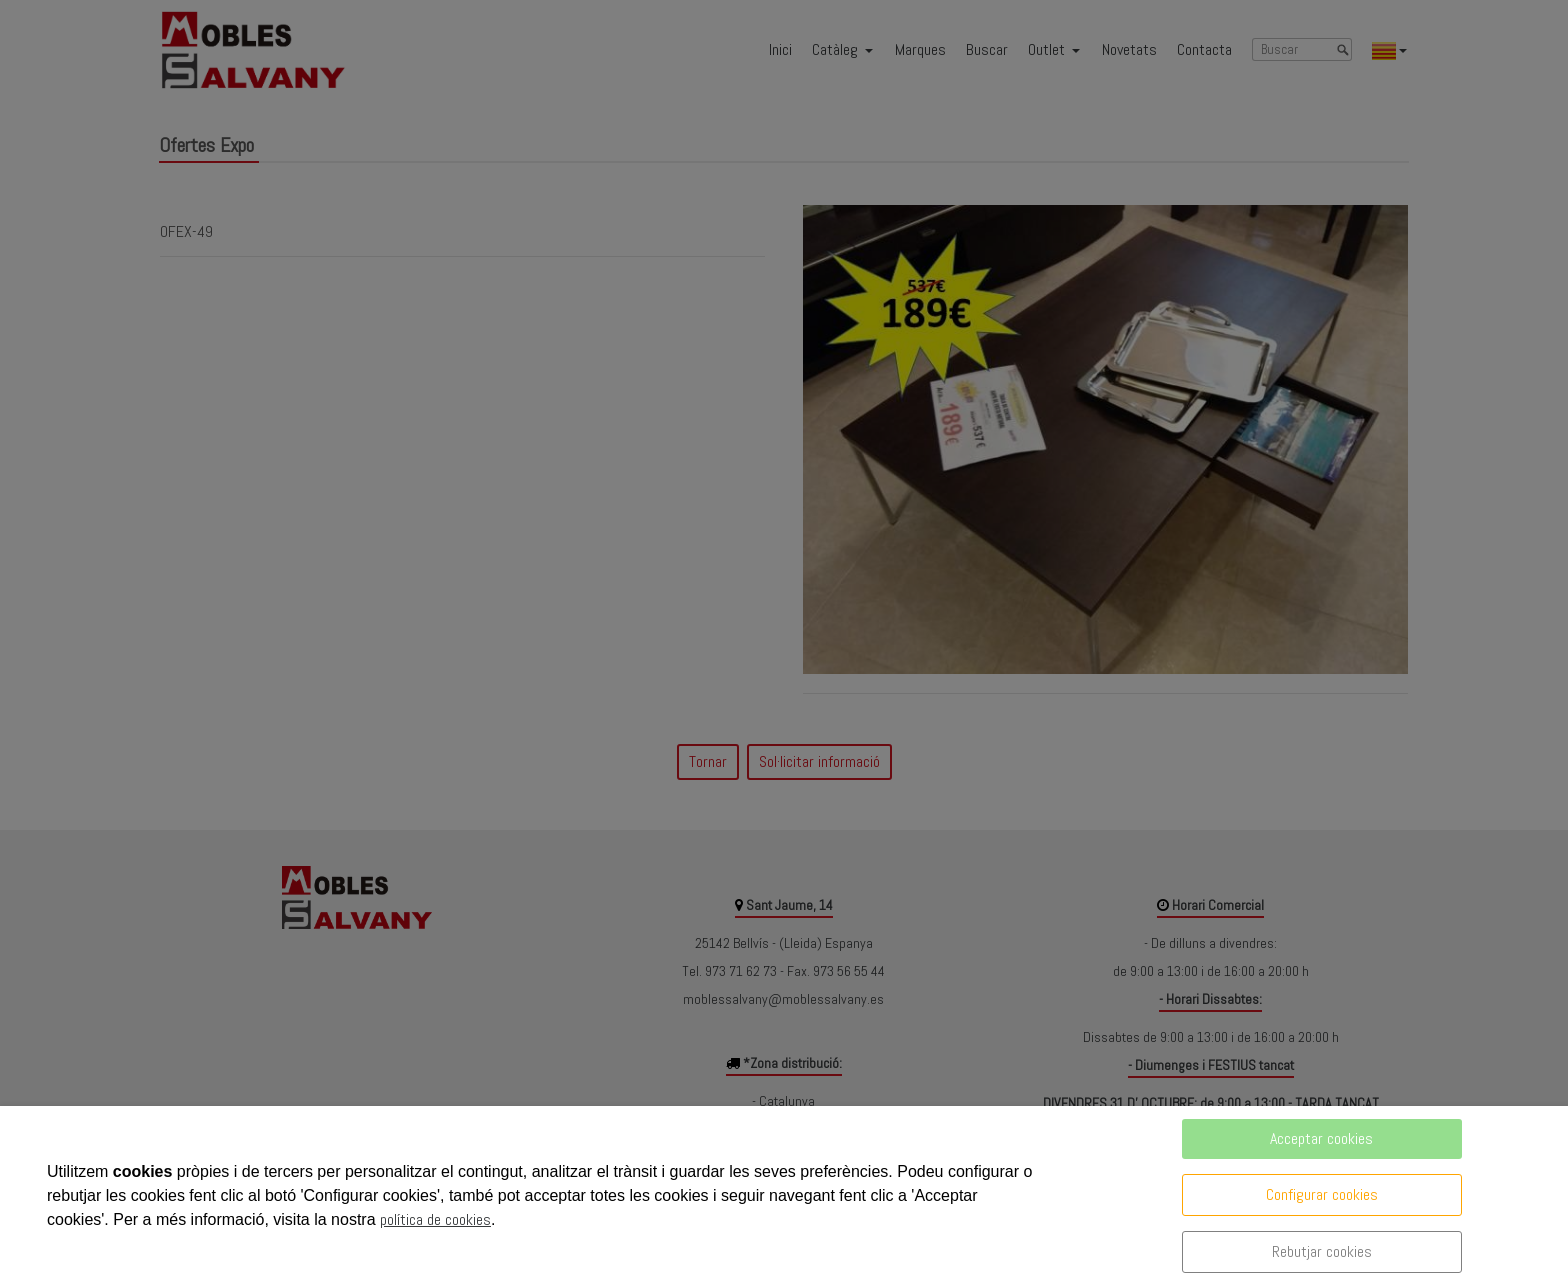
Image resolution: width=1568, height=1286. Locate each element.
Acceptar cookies (1321, 1138)
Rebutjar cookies (1322, 1251)
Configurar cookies (1322, 1194)
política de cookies (435, 1219)
